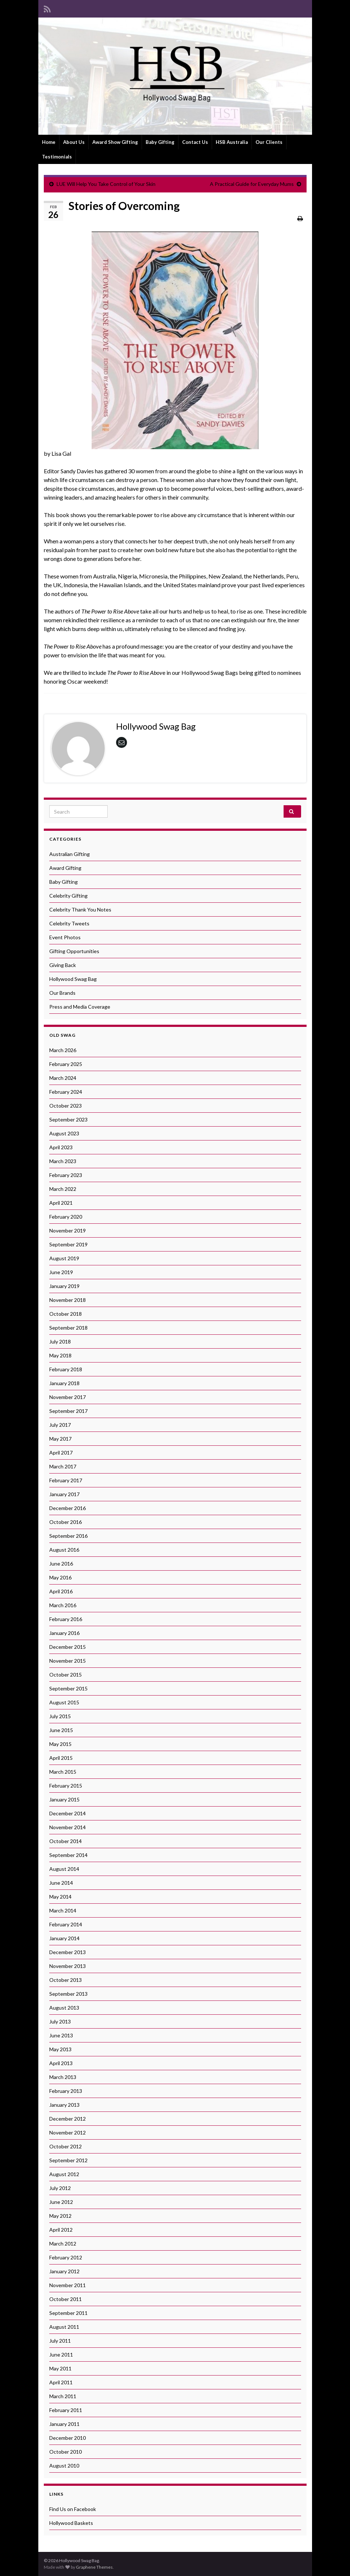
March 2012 (62, 2243)
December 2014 (67, 1813)
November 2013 (67, 1966)
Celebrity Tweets (69, 923)
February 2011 (65, 2410)
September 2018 (68, 1328)
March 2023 (62, 1161)
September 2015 (68, 1688)
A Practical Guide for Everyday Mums (252, 184)
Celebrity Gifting (68, 896)
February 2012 (65, 2257)
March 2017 (62, 1466)
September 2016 (68, 1536)
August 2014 (64, 1869)
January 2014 (64, 1938)
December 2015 (67, 1647)
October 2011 (65, 2299)
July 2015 (60, 1716)
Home (48, 142)
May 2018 (60, 1355)
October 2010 (65, 2452)
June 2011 (61, 2354)
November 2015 (67, 1661)
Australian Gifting (69, 854)
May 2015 (60, 1744)
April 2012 (61, 2230)
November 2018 (67, 1300)
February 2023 (65, 1175)
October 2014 (65, 1841)
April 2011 (61, 2382)
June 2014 (61, 1883)
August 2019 (64, 1258)
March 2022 (62, 1189)
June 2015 (61, 1730)
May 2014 (60, 1896)
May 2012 (60, 2216)
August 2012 (64, 2174)
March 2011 (62, 2396)
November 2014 (67, 1827)
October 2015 (65, 1674)
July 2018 (60, 1341)
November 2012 (67, 2132)
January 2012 (64, 2271)
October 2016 (65, 1522)
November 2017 (67, 1397)
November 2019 (67, 1230)
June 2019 (61, 1272)
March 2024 (62, 1078)
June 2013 (61, 2035)
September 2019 (68, 1244)
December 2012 (67, 2119)
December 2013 (67, 1952)
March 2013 (62, 2077)
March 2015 (62, 1772)
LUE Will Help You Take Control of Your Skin (106, 184)
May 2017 (60, 1439)
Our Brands (62, 993)
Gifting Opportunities (74, 951)
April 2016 (61, 1591)
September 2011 (68, 2313)
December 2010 (67, 2438)
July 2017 (60, 1425)
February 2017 (65, 1480)
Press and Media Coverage (79, 1007)
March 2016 (62, 1605)
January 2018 (64, 1383)
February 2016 (65, 1619)
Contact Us (195, 142)
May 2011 (60, 2368)
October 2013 (65, 1980)
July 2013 (60, 2021)
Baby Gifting (160, 142)
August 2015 (64, 1702)
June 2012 (61, 2202)
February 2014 (65, 1924)
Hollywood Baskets (71, 2523)
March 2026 (62, 1050)
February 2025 (65, 1064)
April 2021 (61, 1203)
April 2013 (61, 2063)
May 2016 (60, 1577)
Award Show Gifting (115, 142)
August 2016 (64, 1550)
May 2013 (60, 2049)
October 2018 (65, 1314)
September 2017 (68, 1411)
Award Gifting (65, 868)
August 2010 (64, 2465)
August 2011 (64, 2327)
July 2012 (60, 2188)
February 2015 (65, 1785)
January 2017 (64, 1494)
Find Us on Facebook (72, 2509)
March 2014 (62, 1910)
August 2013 (64, 2007)
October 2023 (65, 1105)
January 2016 (64, 1633)
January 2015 (64, 1799)
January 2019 (64, 1286)
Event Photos (65, 937)
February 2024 (65, 1092)
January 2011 (64, 2424)
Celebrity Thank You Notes (80, 909)
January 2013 (64, 2105)
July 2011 (60, 2341)
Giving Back (62, 965)
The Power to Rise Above (110, 611)
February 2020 (65, 1217)
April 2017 (61, 1452)
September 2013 (68, 1994)
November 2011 (67, 2285)
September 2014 (68, 1855)
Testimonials (57, 157)
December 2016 (67, 1508)
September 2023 (68, 1119)
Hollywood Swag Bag (73, 979)
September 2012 (68, 2160)
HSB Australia (232, 142)
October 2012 (65, 2146)
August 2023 (64, 1133)
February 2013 (65, 2091)
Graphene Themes (94, 2567)
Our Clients (268, 142)
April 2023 (61, 1147)
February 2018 (65, 1369)
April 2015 (61, 1758)
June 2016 (61, 1563)
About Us (74, 142)
